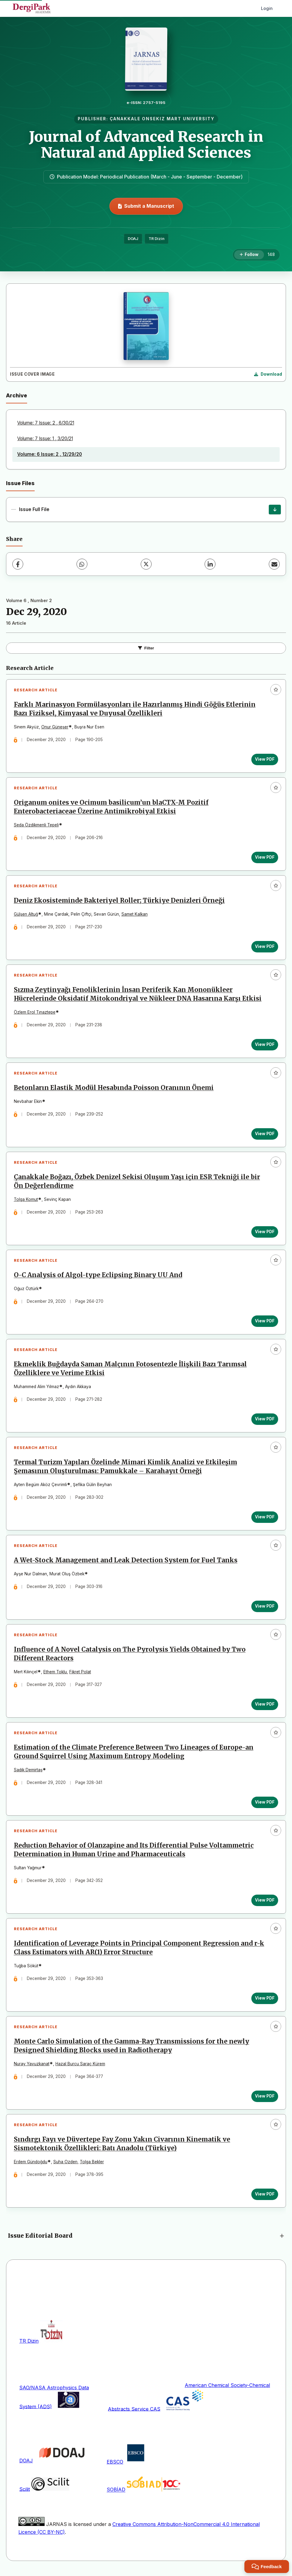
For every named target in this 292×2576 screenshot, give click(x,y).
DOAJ (133, 238)
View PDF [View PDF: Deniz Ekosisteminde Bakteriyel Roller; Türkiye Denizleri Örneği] (265, 946)
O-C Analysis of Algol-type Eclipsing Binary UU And (98, 1276)
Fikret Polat (80, 1674)
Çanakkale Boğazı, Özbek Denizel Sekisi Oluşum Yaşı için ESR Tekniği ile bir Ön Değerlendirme (137, 1182)
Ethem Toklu (55, 1674)
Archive (16, 395)
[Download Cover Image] (268, 374)
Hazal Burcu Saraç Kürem (80, 2066)
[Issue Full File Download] (275, 509)
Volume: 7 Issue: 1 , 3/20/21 (45, 438)
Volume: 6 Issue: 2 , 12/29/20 (49, 454)
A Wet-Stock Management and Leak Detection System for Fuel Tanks (125, 1562)
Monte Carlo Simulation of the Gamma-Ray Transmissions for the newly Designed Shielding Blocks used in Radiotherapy (131, 2048)
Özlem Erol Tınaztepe (34, 1013)
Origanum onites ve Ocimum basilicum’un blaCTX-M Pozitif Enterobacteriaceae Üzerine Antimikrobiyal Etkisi (111, 807)
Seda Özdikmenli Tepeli (36, 825)
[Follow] (249, 254)
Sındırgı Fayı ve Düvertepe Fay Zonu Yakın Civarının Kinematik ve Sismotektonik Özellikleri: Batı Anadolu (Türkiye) (122, 2147)
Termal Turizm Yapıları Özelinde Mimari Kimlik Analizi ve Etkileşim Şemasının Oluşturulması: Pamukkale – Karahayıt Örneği (125, 1468)
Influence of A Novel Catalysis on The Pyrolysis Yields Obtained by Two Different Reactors (130, 1656)
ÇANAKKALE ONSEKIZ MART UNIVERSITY (162, 118)
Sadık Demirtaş (28, 1772)
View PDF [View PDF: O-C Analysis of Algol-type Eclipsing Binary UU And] (265, 1322)
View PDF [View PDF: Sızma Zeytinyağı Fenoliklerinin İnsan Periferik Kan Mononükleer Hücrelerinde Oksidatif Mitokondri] (265, 1045)
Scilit (24, 2492)
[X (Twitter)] (146, 564)
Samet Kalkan (134, 914)
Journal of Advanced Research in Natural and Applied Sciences (146, 145)
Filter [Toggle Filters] (146, 648)
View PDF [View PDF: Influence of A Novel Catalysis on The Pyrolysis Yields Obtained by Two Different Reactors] (265, 1705)
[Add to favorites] (275, 689)
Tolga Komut (26, 1200)
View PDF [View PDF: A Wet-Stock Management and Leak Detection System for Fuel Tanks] (265, 1607)
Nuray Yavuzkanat (31, 2066)
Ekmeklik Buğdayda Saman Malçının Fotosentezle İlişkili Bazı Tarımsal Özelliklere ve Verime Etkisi (130, 1370)
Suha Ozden (65, 2164)
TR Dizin (157, 238)
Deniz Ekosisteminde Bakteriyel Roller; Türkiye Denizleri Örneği (119, 901)
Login (267, 8)
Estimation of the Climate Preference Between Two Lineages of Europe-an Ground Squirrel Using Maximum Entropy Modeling (133, 1754)
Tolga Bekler (92, 2164)
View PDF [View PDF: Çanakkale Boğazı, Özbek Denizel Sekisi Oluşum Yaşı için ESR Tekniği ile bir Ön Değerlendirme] (265, 1232)
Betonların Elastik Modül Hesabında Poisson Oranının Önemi (114, 1089)
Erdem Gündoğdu (30, 2164)
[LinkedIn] (210, 564)
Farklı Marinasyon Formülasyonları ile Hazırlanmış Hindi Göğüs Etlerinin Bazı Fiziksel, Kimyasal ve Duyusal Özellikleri (135, 709)
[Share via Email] (274, 564)
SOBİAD (116, 2493)
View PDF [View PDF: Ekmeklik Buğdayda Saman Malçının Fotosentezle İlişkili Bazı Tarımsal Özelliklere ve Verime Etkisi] (265, 1420)
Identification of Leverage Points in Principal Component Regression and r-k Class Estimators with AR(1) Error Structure (139, 1950)
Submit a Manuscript (146, 206)
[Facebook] (17, 564)
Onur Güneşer (54, 727)
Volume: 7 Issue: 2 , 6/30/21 (45, 423)
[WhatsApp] (82, 564)
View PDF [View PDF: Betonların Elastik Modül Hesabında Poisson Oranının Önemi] (265, 1134)
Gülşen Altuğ (26, 914)
